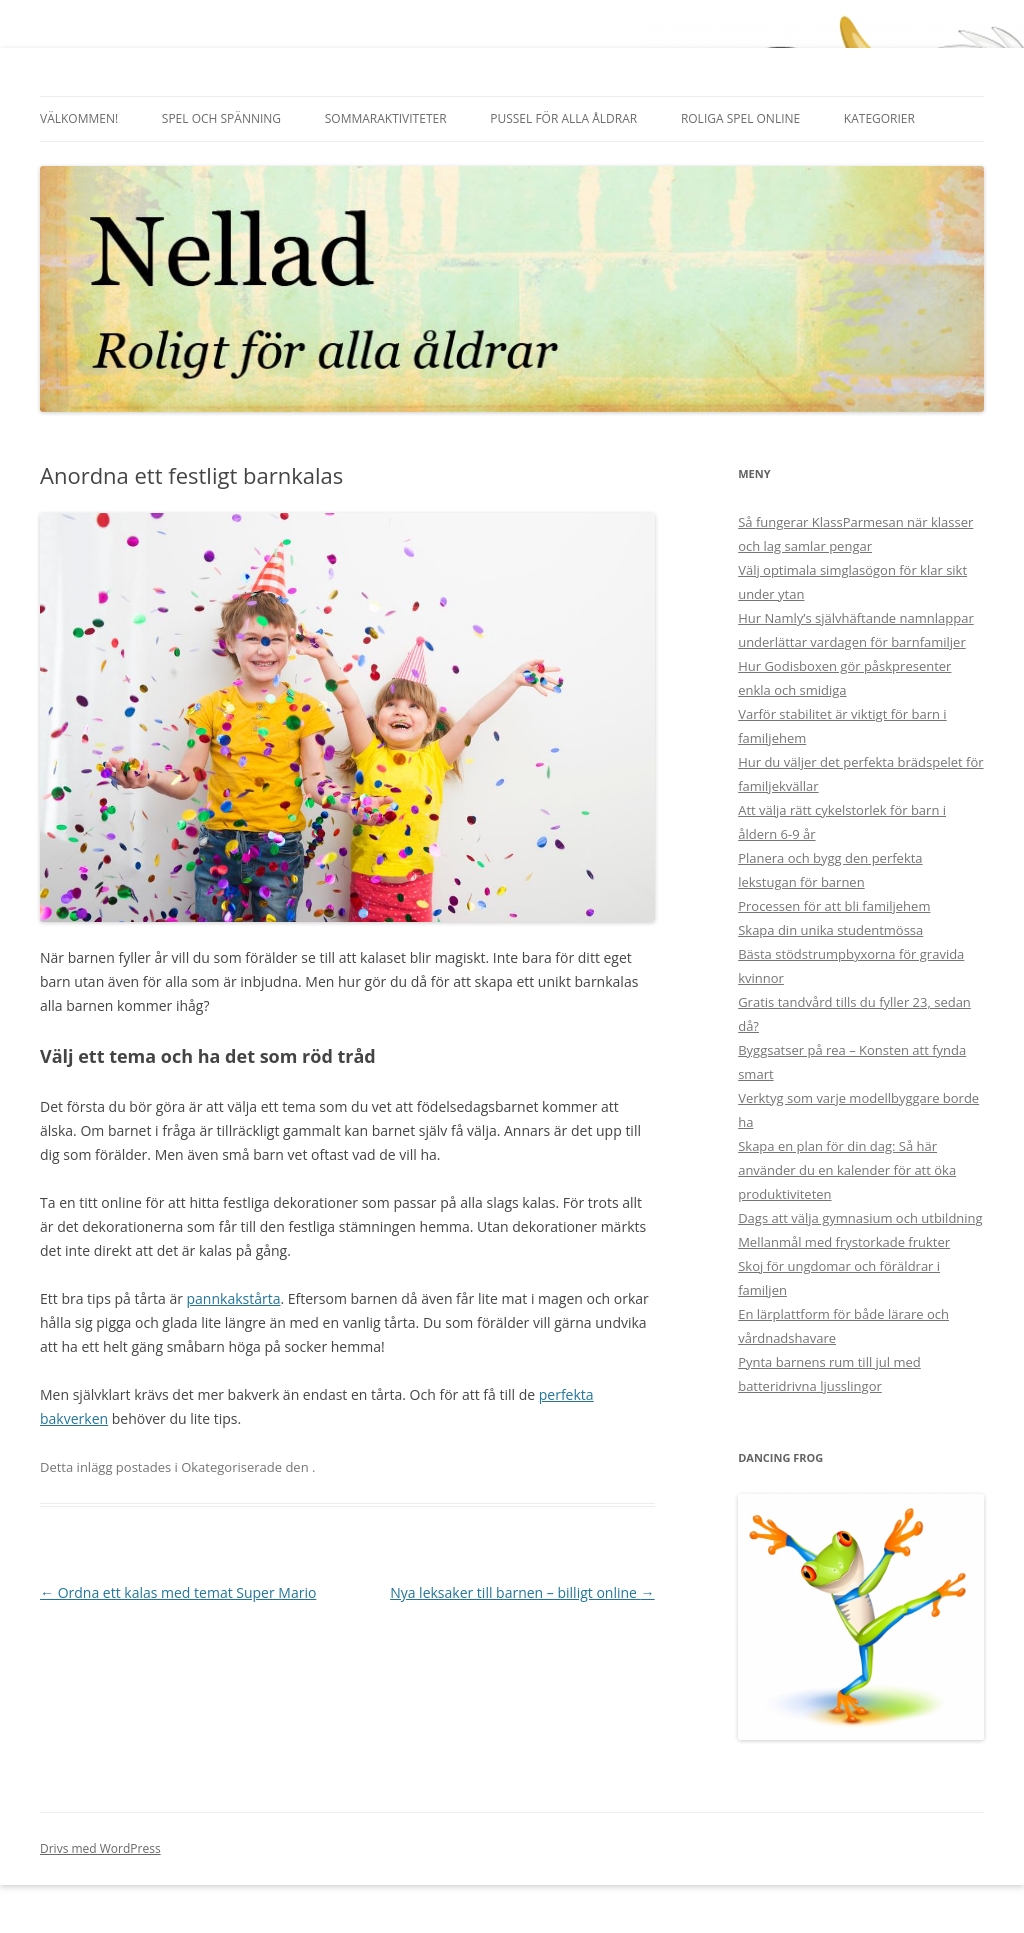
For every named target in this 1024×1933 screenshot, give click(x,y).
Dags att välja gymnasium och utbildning (860, 1218)
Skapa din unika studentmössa (830, 930)
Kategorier (879, 118)
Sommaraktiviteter (386, 118)
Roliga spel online (740, 118)
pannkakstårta (234, 1298)
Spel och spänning (221, 118)
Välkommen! (79, 118)
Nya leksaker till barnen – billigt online (522, 1592)
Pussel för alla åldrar (563, 118)
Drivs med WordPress (100, 1848)
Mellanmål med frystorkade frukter (844, 1242)
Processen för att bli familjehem (834, 906)
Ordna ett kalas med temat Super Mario (178, 1592)
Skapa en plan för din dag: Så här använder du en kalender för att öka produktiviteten (847, 1170)
